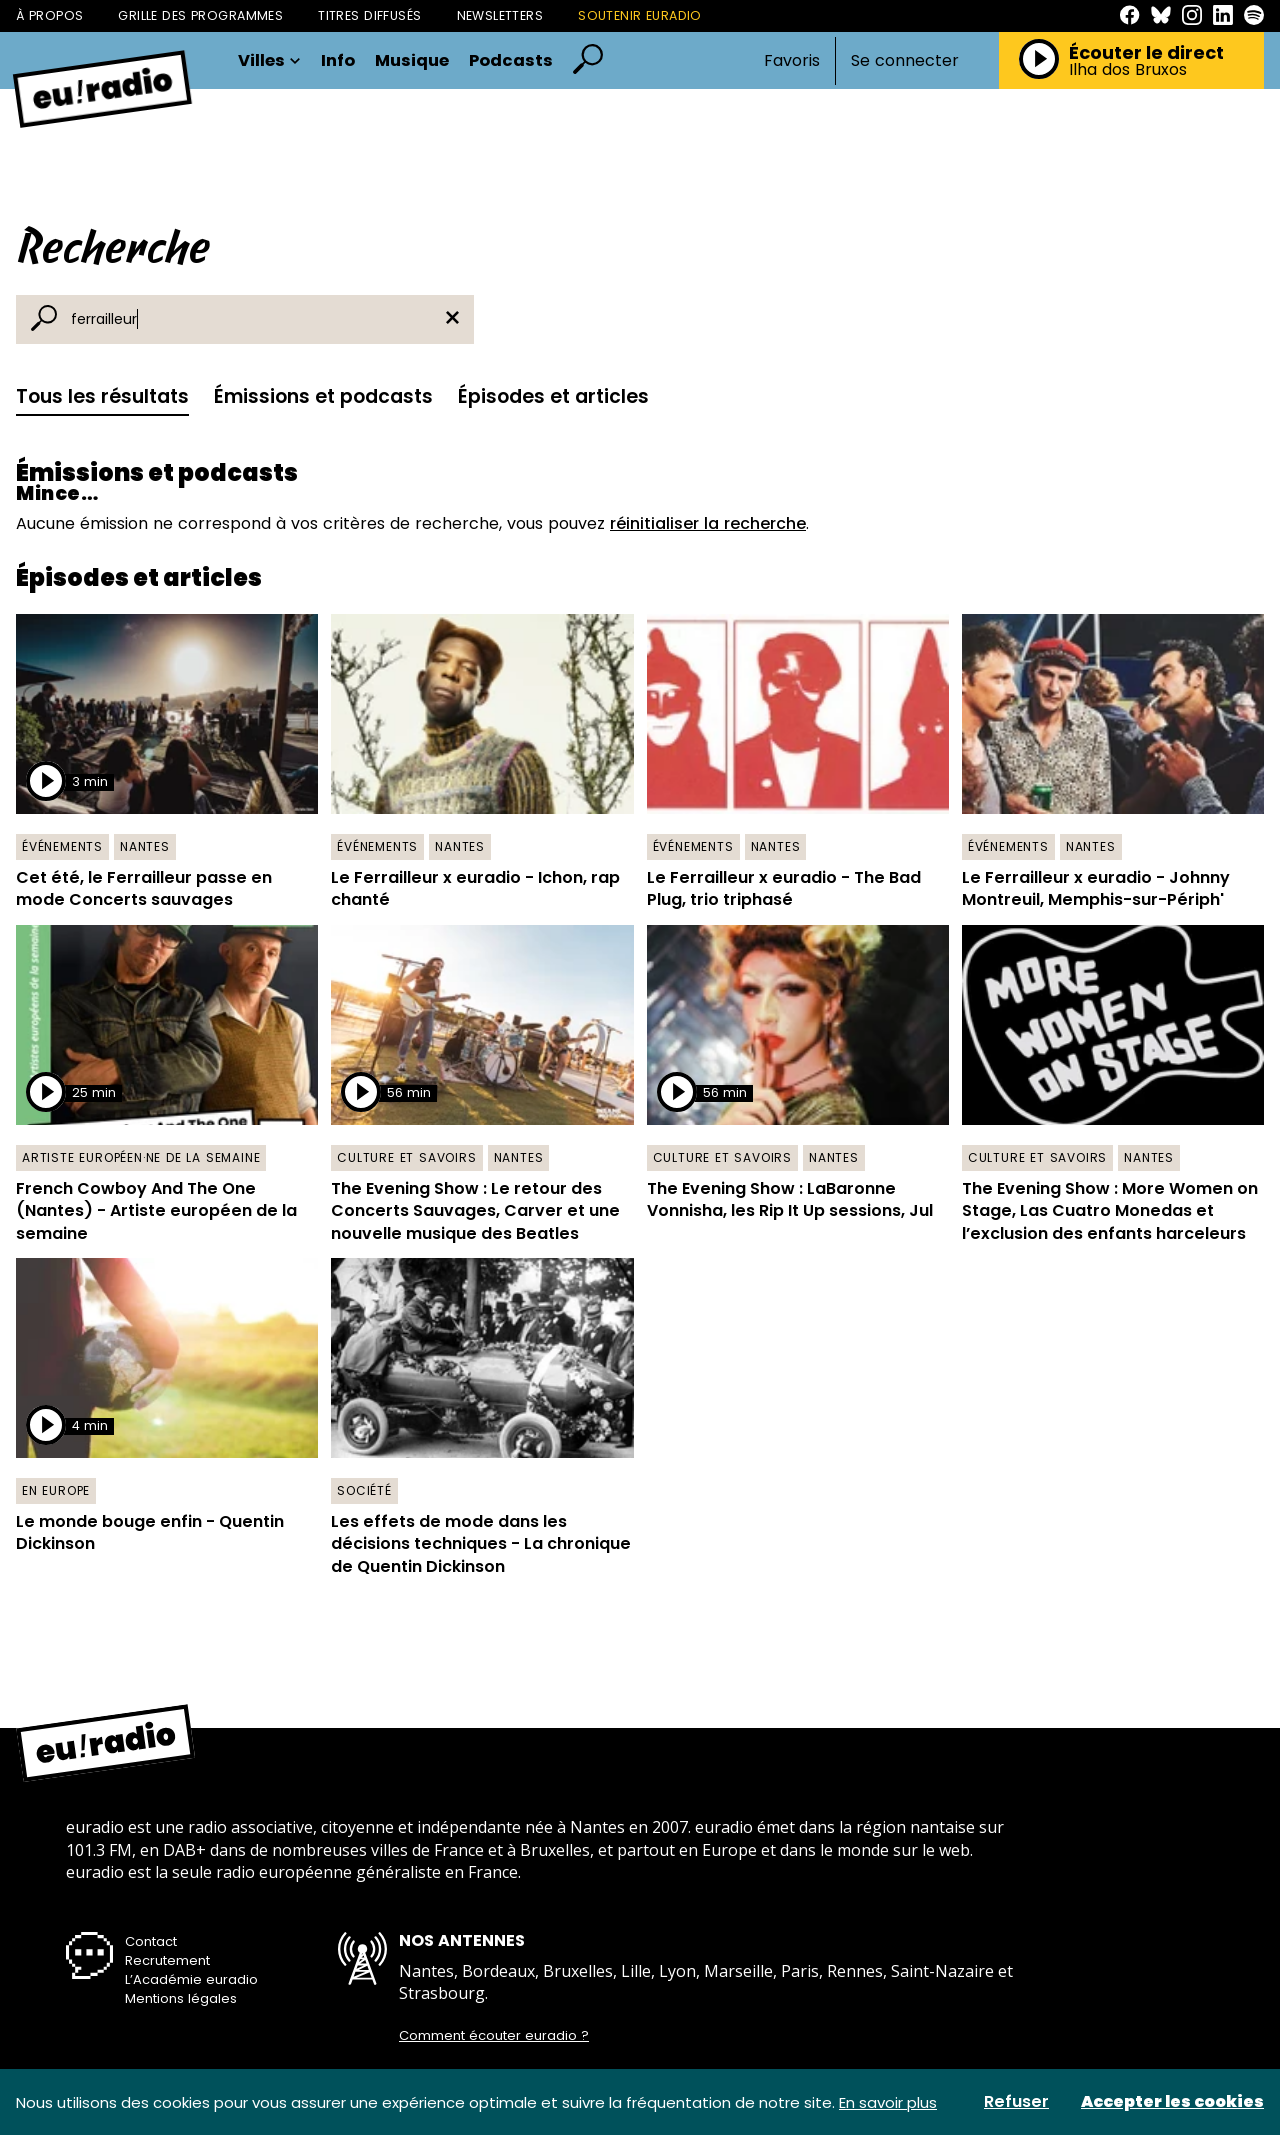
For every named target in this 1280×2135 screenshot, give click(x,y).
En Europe (56, 1490)
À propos (49, 15)
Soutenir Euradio (640, 15)
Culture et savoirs (406, 1157)
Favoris (792, 60)
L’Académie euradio (191, 1979)
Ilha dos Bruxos (1128, 70)
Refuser (1016, 2102)
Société (364, 1490)
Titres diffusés (369, 15)
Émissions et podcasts (323, 396)
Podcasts (511, 61)
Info (338, 61)
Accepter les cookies (1172, 2102)
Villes (269, 61)
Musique (412, 61)
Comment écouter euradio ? (494, 2036)
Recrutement (167, 1960)
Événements (62, 846)
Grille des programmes (200, 15)
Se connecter (905, 61)
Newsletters (500, 15)
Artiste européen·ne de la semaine (141, 1157)
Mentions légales (181, 1998)
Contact (151, 1941)
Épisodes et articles (553, 396)
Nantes (145, 846)
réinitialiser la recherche (708, 523)
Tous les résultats (102, 396)
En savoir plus (888, 2102)
